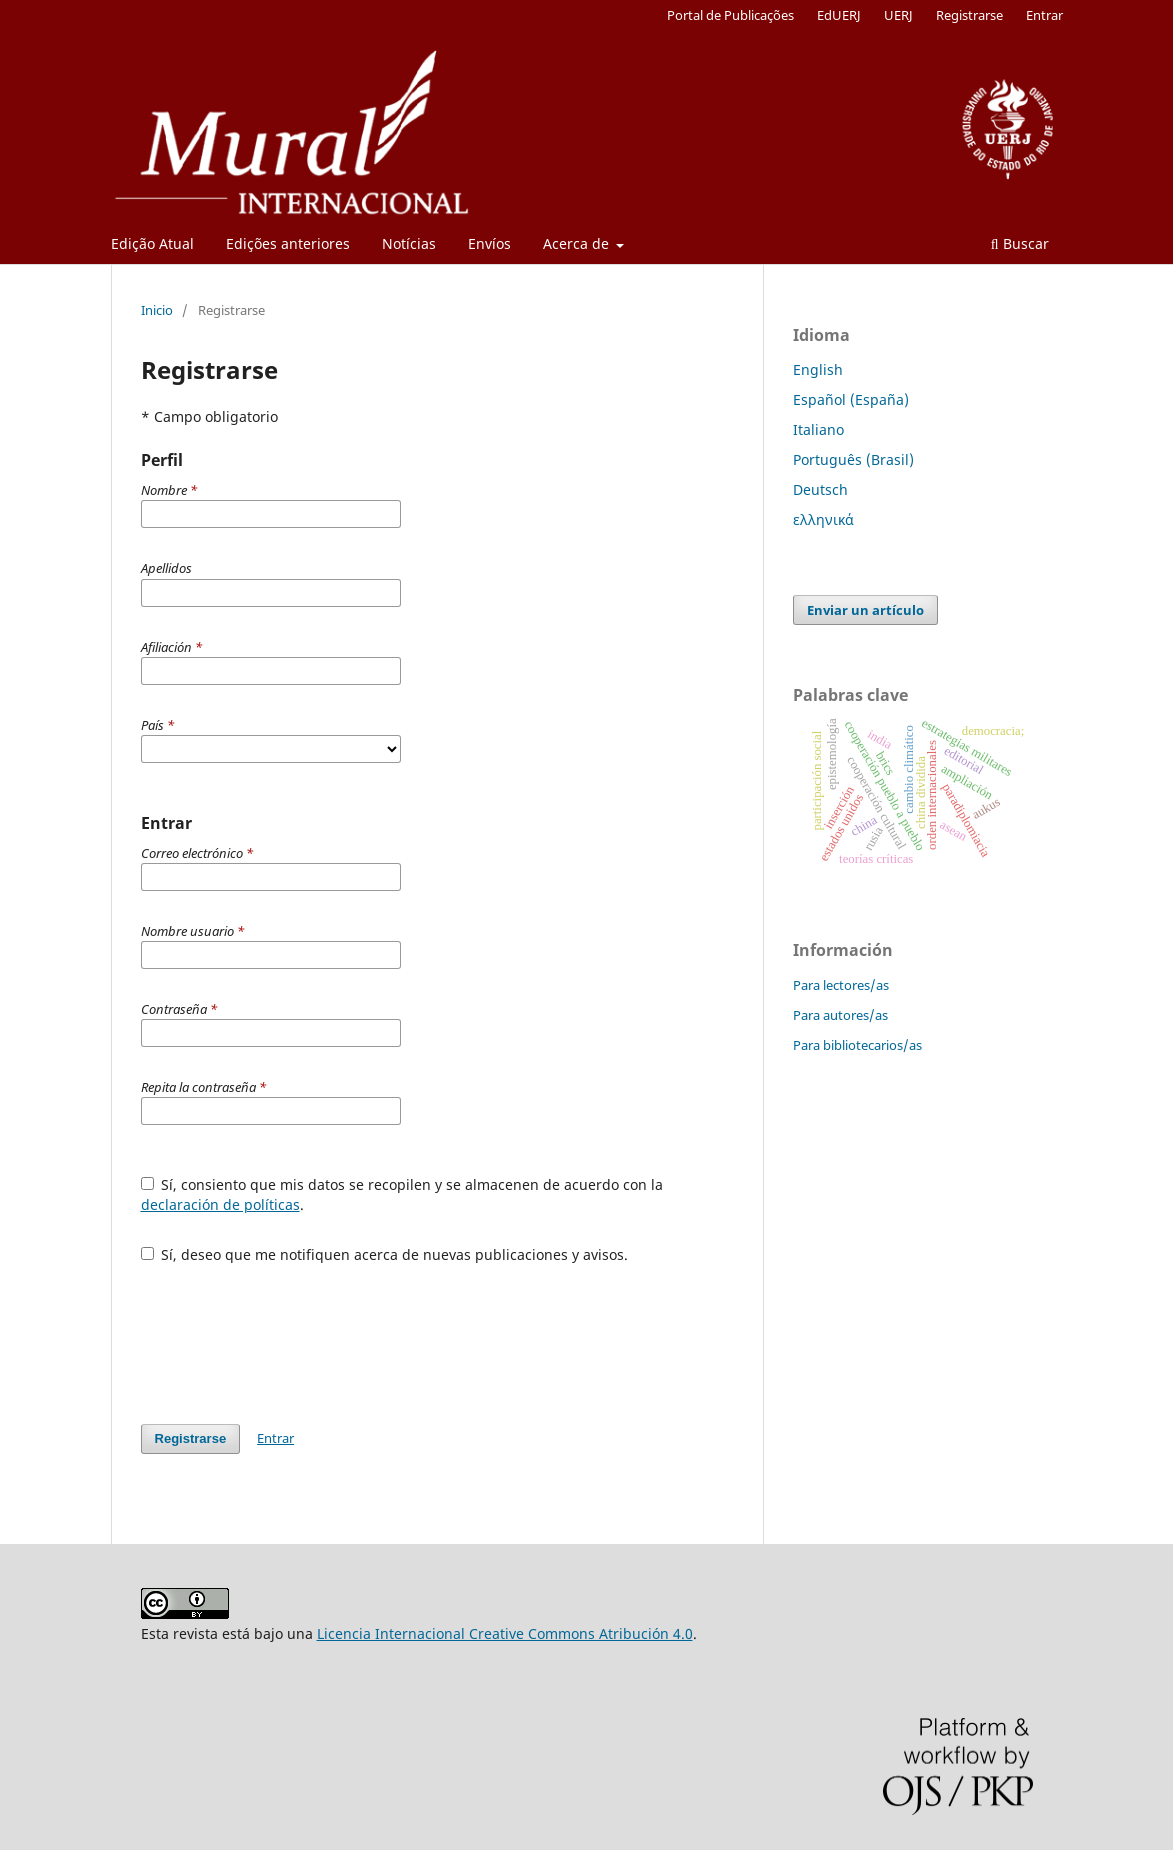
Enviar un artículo (865, 610)
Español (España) (851, 399)
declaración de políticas (220, 1204)
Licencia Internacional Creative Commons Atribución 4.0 (505, 1633)
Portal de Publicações (730, 15)
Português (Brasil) (853, 459)
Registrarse (969, 15)
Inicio (157, 310)
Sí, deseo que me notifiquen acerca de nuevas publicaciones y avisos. (385, 1254)
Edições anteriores (288, 243)
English (818, 369)
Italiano (818, 429)
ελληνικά (823, 519)
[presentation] (293, 1334)
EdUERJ (839, 15)
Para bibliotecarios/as (857, 1045)
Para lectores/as (841, 985)
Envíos (489, 243)
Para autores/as (840, 1015)
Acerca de (578, 243)
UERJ (898, 15)
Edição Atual (152, 243)
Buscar (1020, 243)
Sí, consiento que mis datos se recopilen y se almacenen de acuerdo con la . (402, 1194)
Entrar (1044, 15)
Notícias (409, 243)
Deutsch (820, 489)
